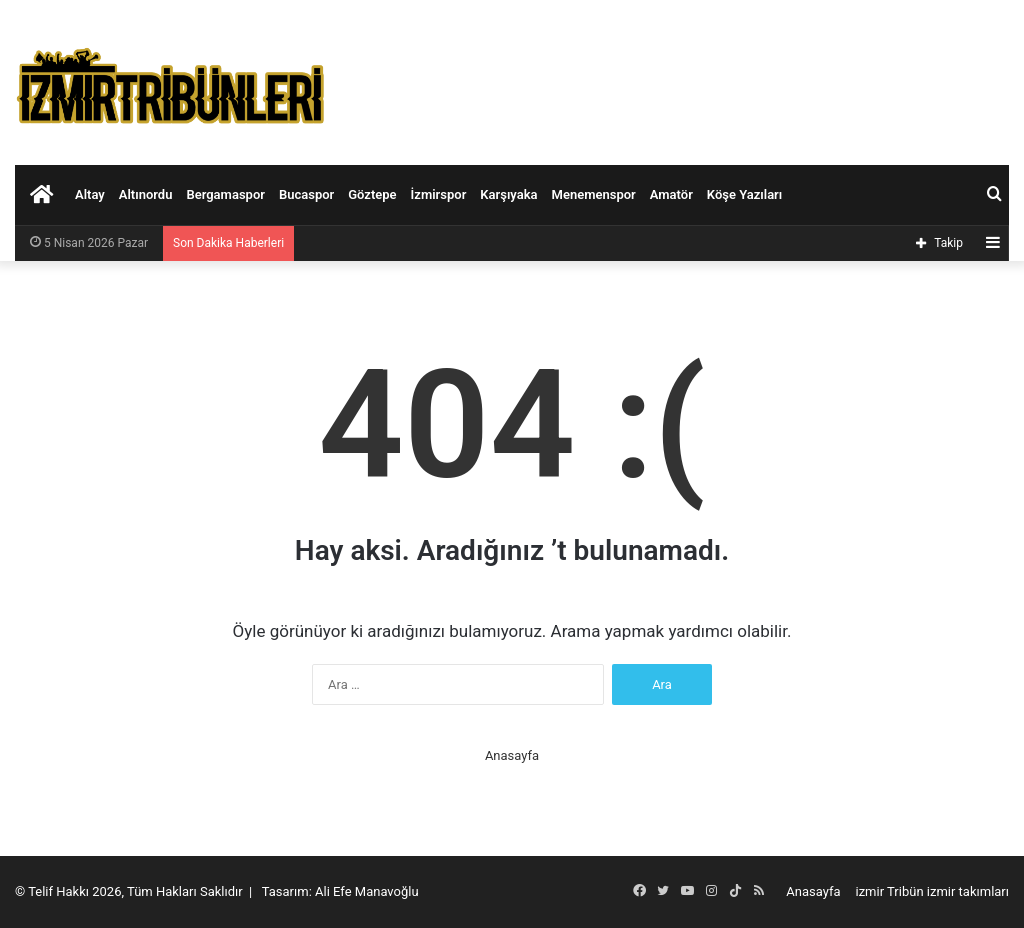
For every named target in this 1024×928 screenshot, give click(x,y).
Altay (90, 194)
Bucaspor (306, 194)
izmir (870, 891)
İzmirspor (439, 194)
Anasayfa (512, 755)
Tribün (905, 891)
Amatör (671, 194)
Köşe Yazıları (744, 194)
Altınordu (146, 194)
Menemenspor (594, 194)
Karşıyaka (508, 194)
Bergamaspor (225, 194)
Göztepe (372, 194)
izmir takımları (968, 891)
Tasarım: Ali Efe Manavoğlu (340, 891)
